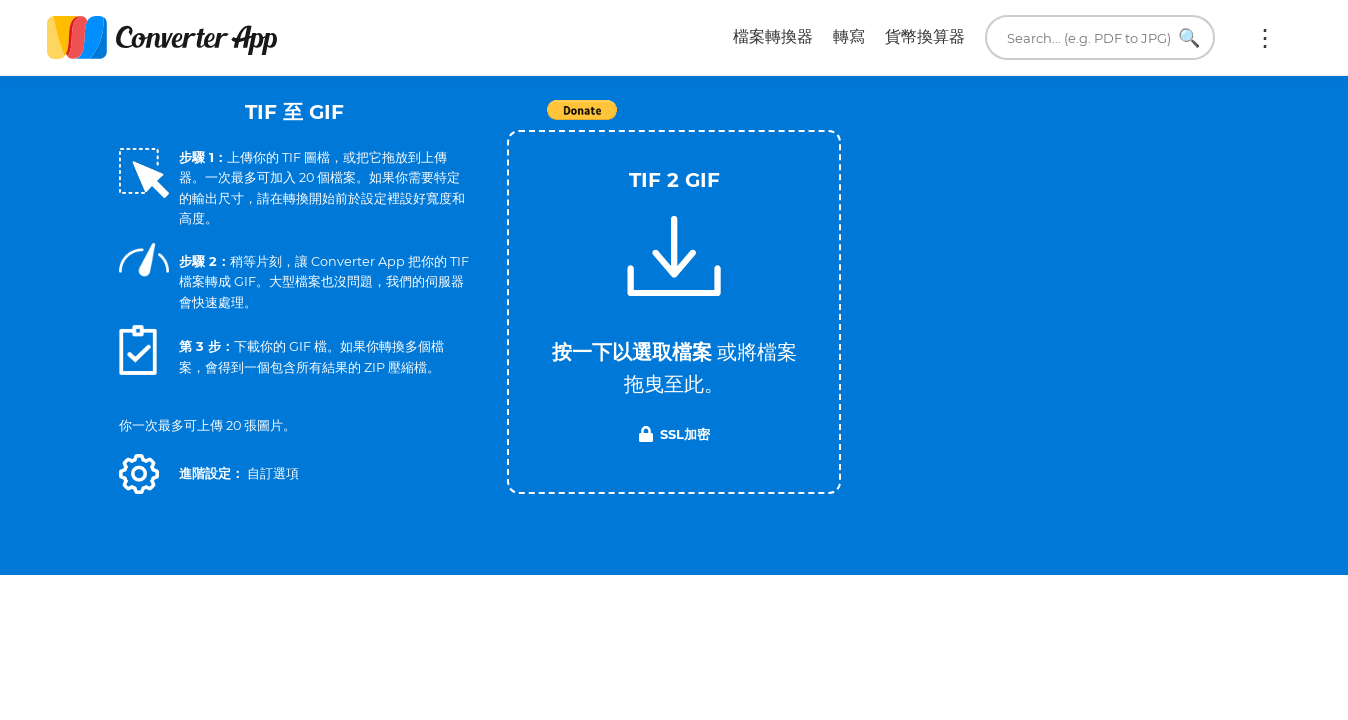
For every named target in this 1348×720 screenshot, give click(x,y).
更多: (1265, 38)
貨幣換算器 (925, 36)
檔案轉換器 (773, 36)
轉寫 (849, 36)
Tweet (789, 120)
